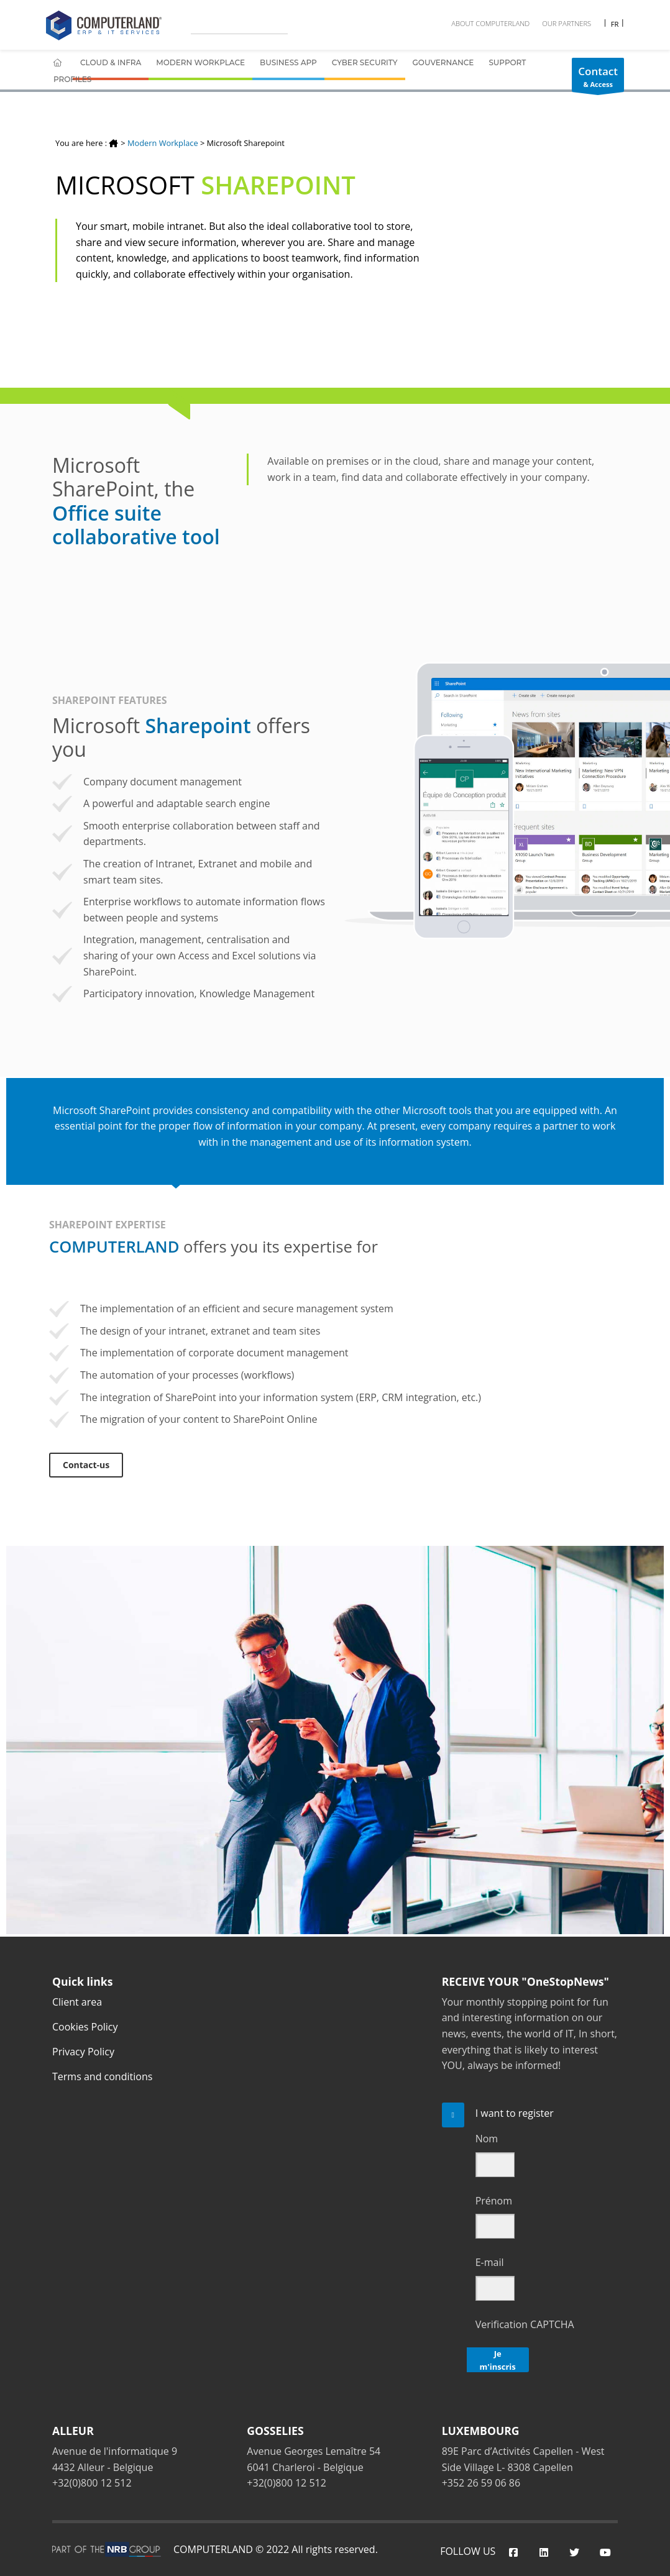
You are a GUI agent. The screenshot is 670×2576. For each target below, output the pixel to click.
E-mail (489, 2262)
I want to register (514, 2113)
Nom (486, 2138)
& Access (598, 78)
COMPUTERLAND (213, 2549)
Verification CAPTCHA (524, 2324)
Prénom (493, 2201)
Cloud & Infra (110, 62)
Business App (288, 62)
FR (614, 24)
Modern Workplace (200, 62)
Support (507, 62)
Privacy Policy (83, 2051)
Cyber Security (365, 62)
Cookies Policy (85, 2027)
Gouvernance (443, 62)
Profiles (72, 79)
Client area (77, 2002)
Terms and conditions (102, 2076)
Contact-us (86, 1465)
